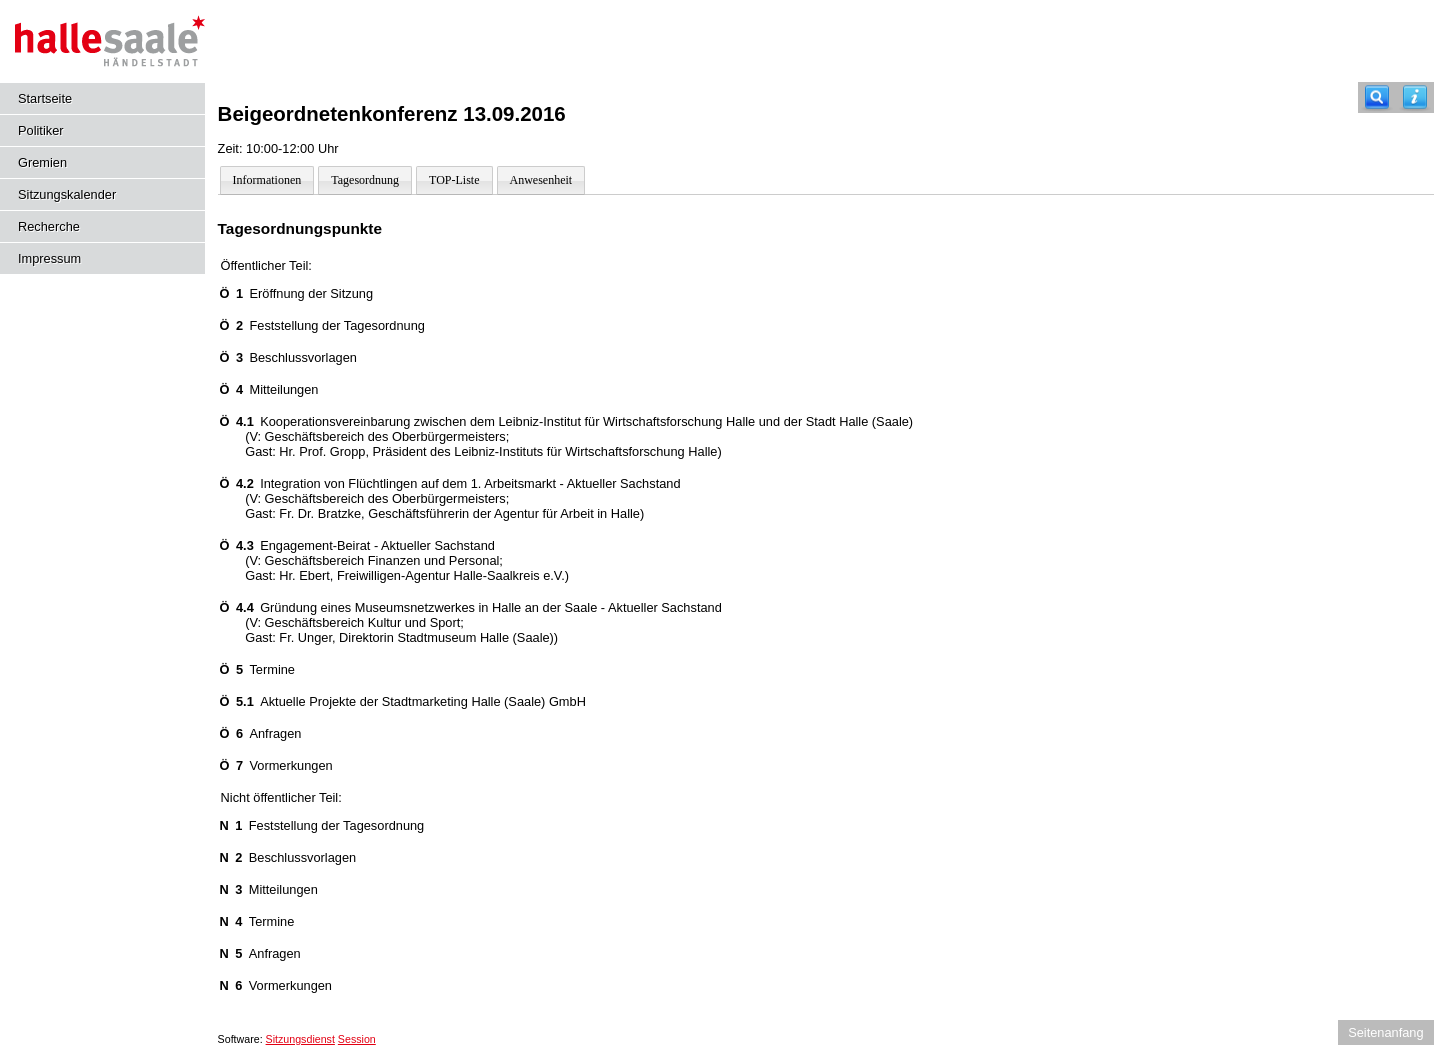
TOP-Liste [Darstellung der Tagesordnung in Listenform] (454, 180)
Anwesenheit (541, 180)
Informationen (267, 180)
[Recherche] (1377, 97)
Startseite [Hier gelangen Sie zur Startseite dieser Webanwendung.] (45, 98)
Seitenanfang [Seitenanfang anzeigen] (1385, 1032)
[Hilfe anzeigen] (1415, 97)
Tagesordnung (365, 180)
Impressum (49, 258)
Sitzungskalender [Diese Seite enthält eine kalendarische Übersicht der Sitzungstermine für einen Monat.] (67, 194)
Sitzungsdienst (300, 1039)
